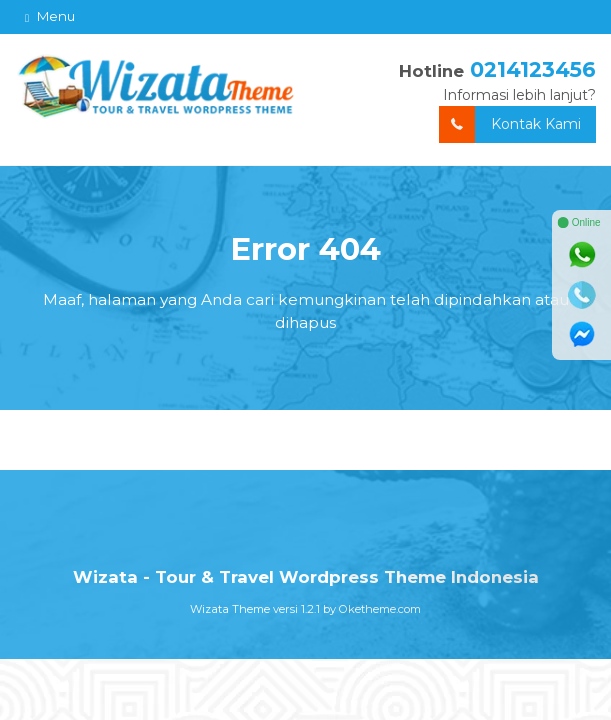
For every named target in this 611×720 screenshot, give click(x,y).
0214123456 (533, 69)
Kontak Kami (510, 124)
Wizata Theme (230, 609)
